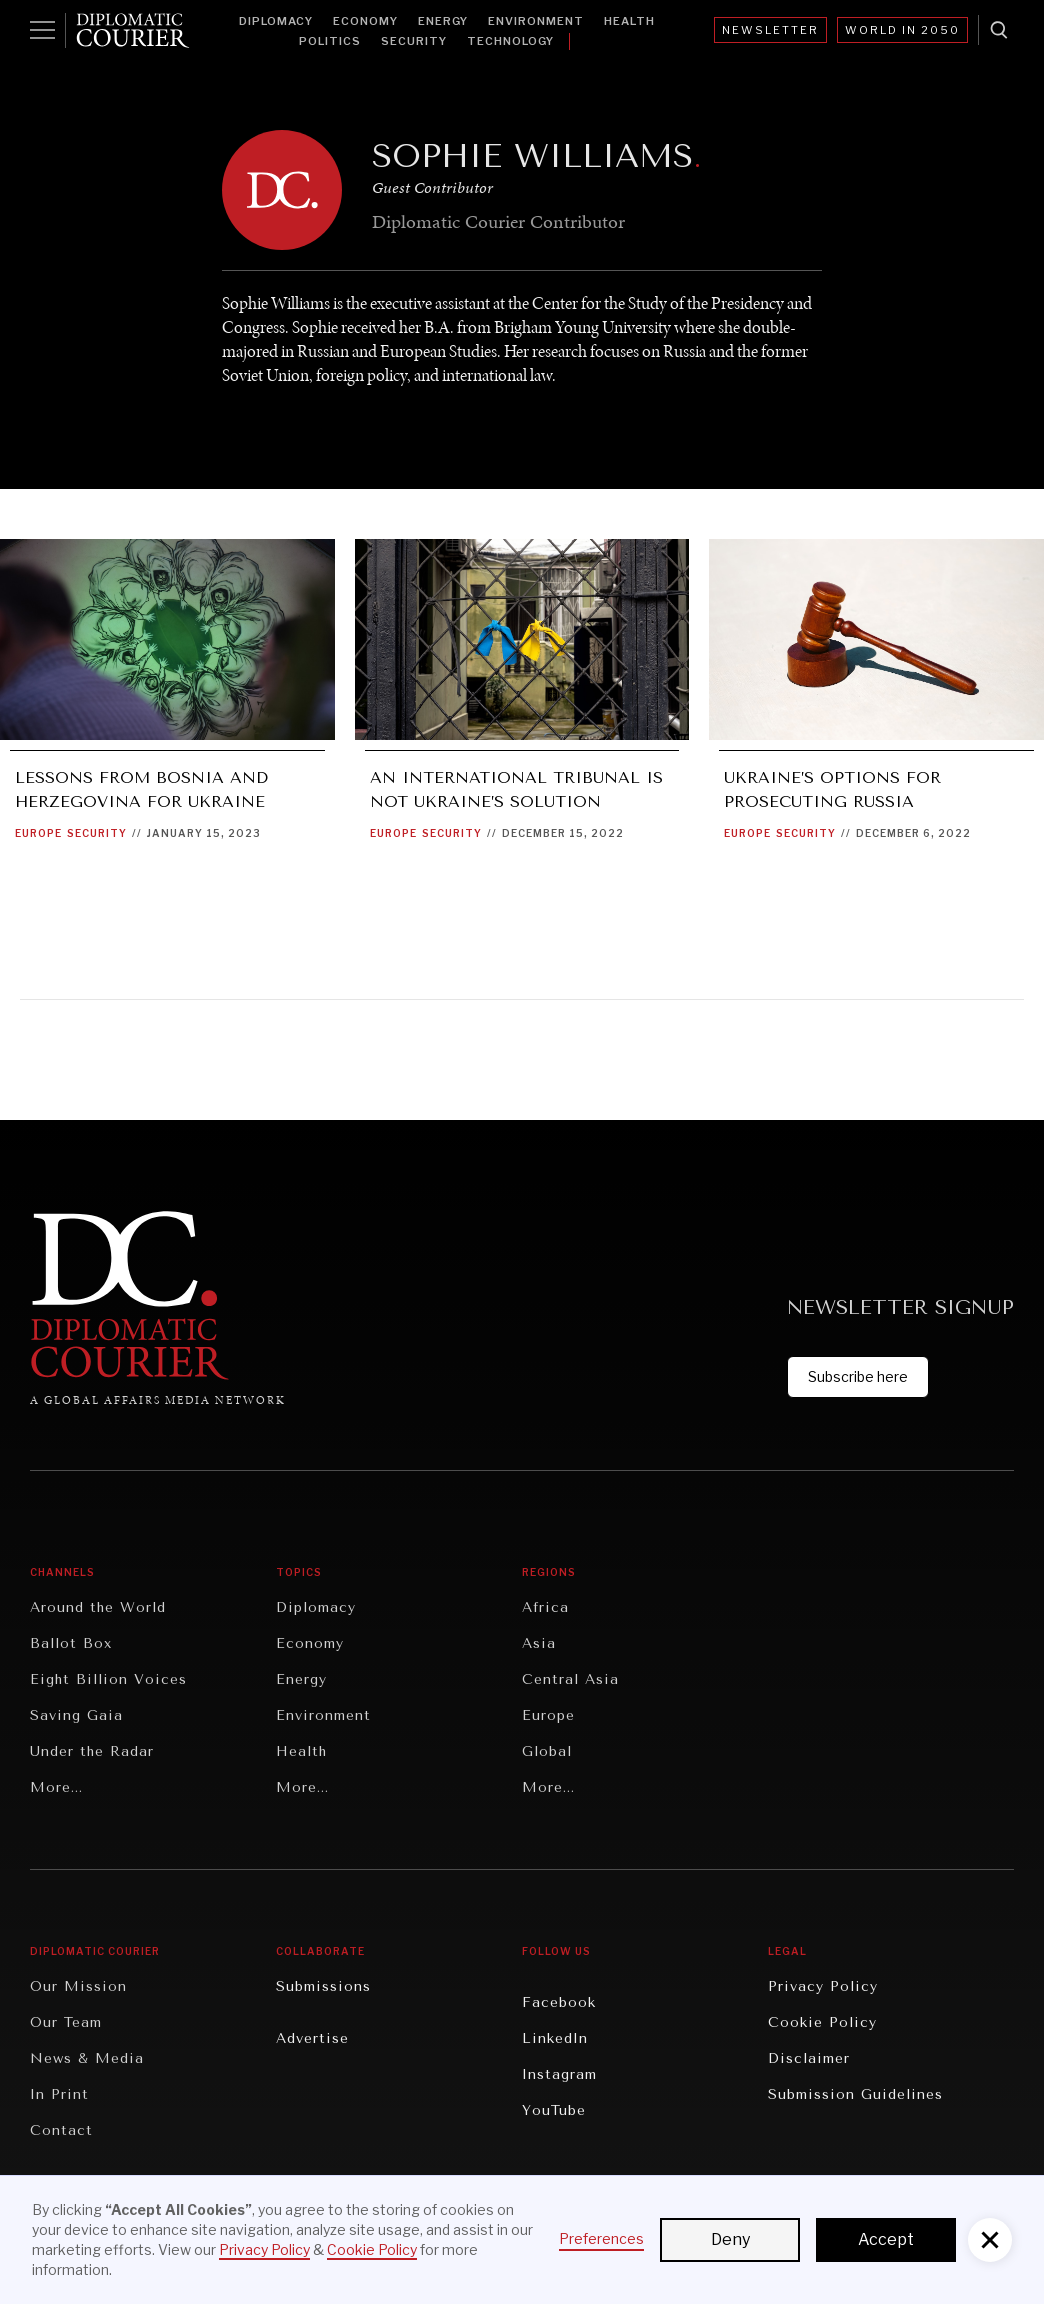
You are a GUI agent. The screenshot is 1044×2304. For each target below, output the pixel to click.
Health (629, 21)
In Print (59, 2094)
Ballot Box (71, 1643)
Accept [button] (886, 2239)
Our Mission (78, 1986)
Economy (365, 21)
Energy (443, 21)
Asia (539, 1643)
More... (56, 1787)
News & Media (87, 2058)
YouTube (554, 2110)
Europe (38, 833)
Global (547, 1751)
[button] (990, 2240)
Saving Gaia (76, 1715)
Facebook (559, 2002)
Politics (330, 41)
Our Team (66, 2022)
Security (414, 41)
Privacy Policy (823, 1986)
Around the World (98, 1607)
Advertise (312, 2038)
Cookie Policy (822, 2022)
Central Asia (570, 1679)
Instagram (559, 2074)
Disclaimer (809, 2058)
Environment (536, 21)
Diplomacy (276, 21)
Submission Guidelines (855, 2094)
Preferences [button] (601, 2238)
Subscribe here (858, 1376)
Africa (545, 1607)
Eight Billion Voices (108, 1679)
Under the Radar (92, 1751)
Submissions (323, 1986)
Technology (510, 41)
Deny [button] (730, 2239)
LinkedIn (555, 2038)
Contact (61, 2130)
